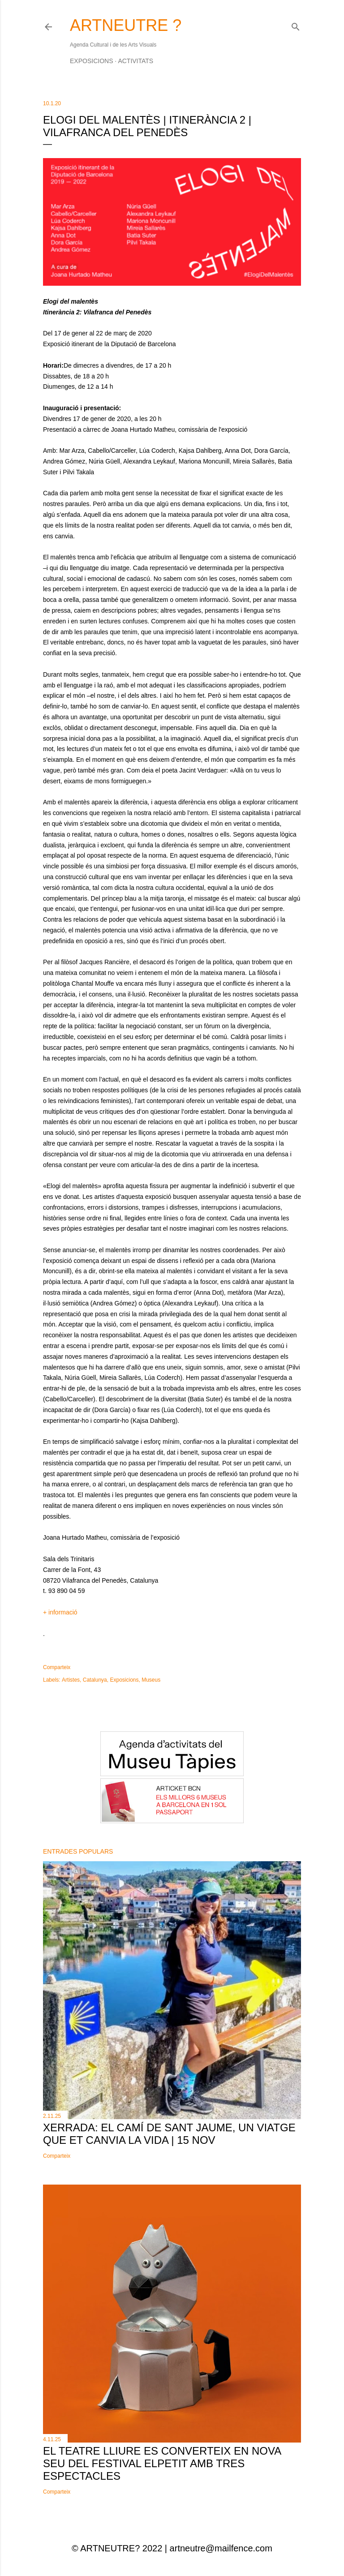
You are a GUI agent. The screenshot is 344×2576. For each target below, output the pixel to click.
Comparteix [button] (56, 1667)
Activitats (135, 60)
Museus (151, 1680)
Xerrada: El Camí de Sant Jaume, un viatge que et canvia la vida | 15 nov (169, 2133)
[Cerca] (295, 25)
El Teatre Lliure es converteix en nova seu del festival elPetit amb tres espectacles (162, 2463)
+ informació (60, 1612)
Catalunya (95, 1680)
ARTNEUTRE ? (125, 25)
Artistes (71, 1680)
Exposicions (91, 60)
